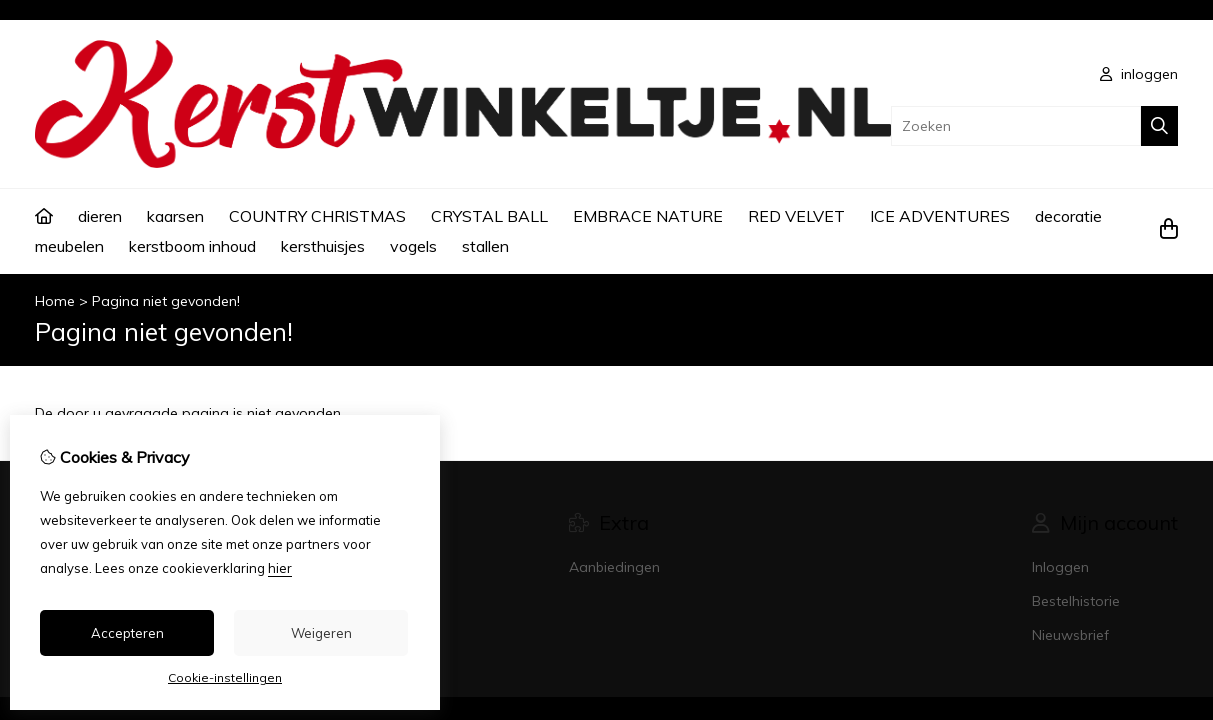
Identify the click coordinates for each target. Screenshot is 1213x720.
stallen (485, 246)
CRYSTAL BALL (489, 216)
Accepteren (127, 633)
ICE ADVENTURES (940, 216)
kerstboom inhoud (192, 246)
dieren (100, 216)
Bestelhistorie (1076, 601)
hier (280, 568)
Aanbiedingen (614, 567)
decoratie (1068, 216)
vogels (413, 246)
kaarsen (175, 216)
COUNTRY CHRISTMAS (317, 216)
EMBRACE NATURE (648, 216)
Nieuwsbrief (1070, 635)
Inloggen (1060, 567)
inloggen (1139, 74)
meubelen (69, 246)
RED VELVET (796, 216)
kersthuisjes (323, 246)
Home (55, 301)
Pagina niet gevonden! (166, 301)
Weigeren (321, 633)
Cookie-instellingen (225, 677)
